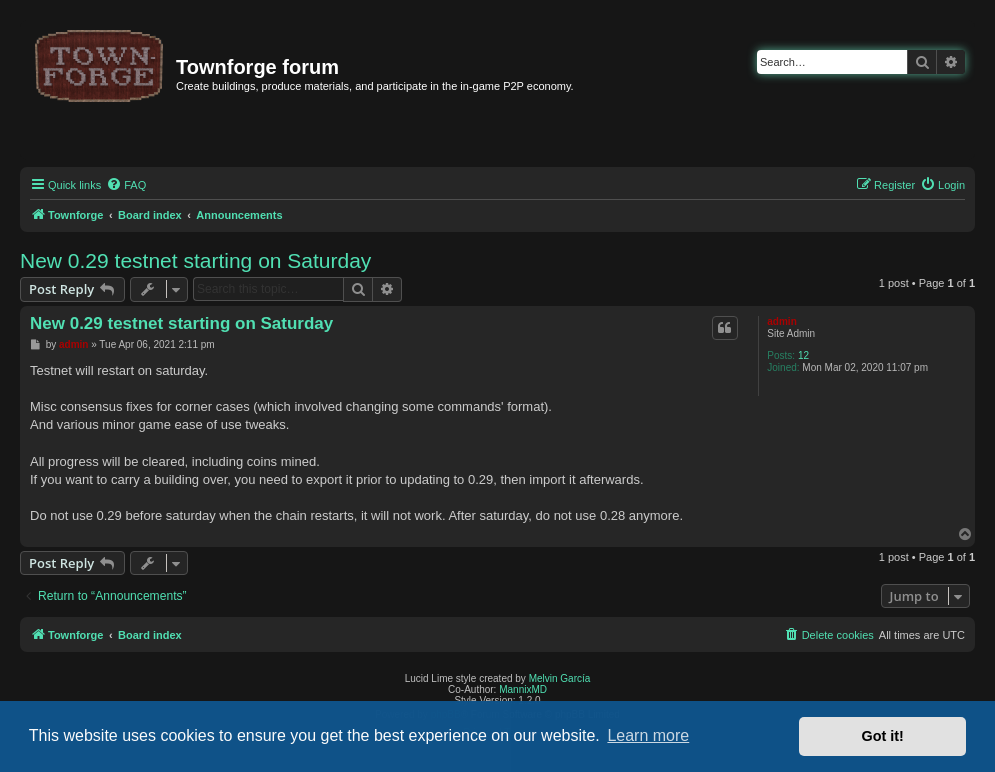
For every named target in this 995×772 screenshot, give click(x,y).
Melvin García (560, 678)
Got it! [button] (883, 736)
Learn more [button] (648, 735)
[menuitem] (126, 185)
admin (781, 321)
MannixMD (523, 689)
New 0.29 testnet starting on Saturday (195, 260)
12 (803, 355)
